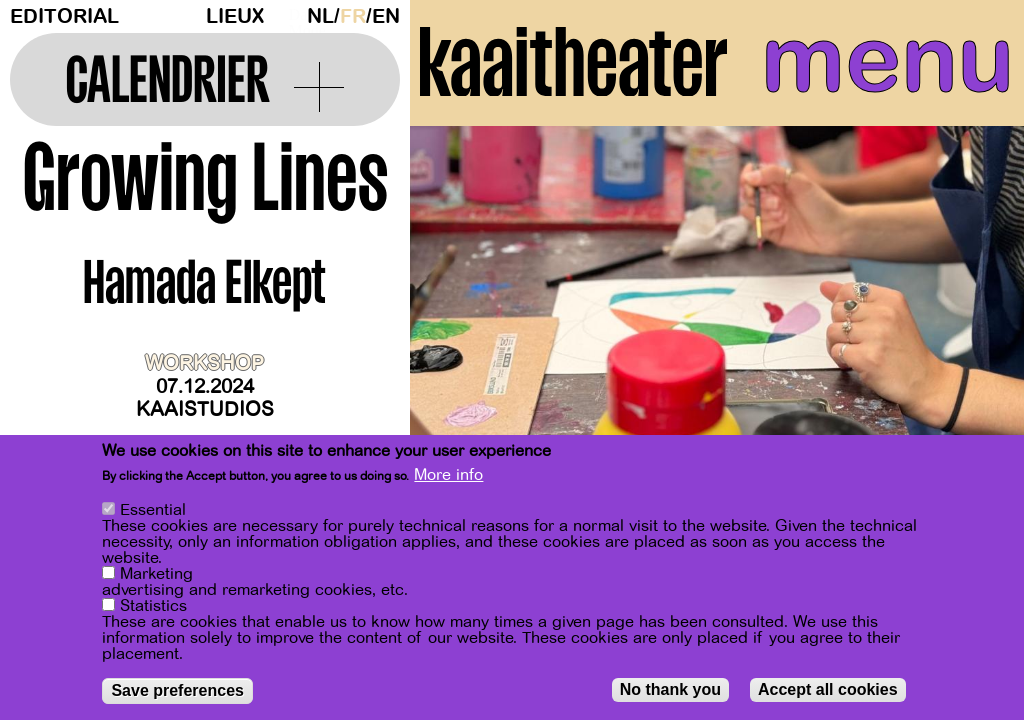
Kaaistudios (205, 409)
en (386, 16)
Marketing (156, 574)
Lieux (235, 16)
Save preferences (177, 690)
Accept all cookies (828, 689)
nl (320, 16)
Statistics (153, 606)
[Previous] (460, 324)
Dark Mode (293, 16)
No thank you (670, 689)
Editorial (64, 16)
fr (353, 16)
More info (448, 475)
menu (887, 60)
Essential (153, 510)
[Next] (974, 324)
